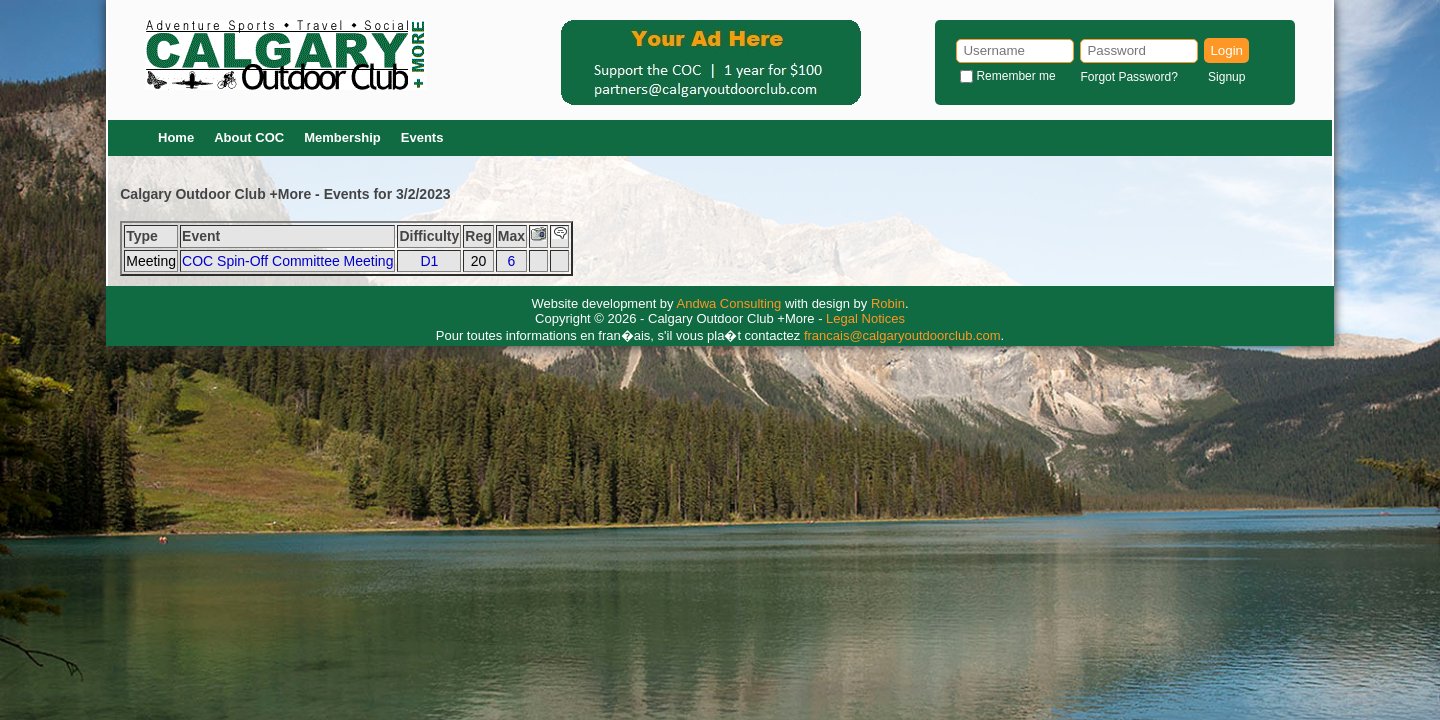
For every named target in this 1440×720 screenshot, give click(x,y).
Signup (1226, 77)
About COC (249, 137)
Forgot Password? (1128, 77)
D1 (429, 261)
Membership (342, 137)
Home (176, 137)
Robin (888, 303)
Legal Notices (865, 318)
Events (422, 137)
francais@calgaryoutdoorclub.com (902, 335)
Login (1226, 50)
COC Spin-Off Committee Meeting (287, 261)
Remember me (1015, 76)
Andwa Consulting (729, 303)
